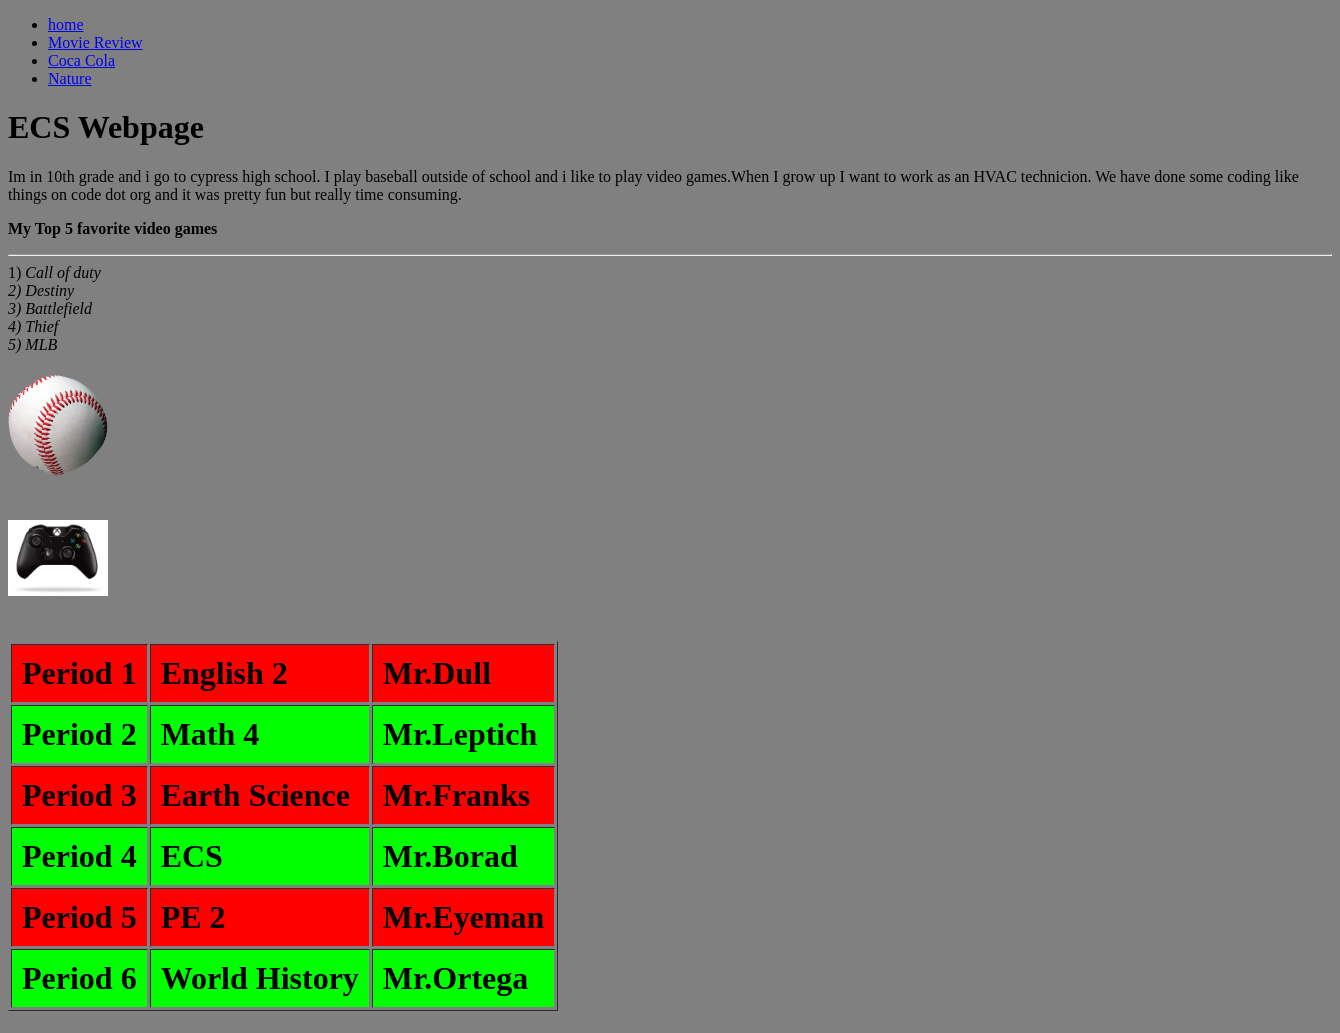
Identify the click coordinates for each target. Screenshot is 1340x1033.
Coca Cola (81, 60)
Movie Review (95, 42)
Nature (70, 78)
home (66, 24)
